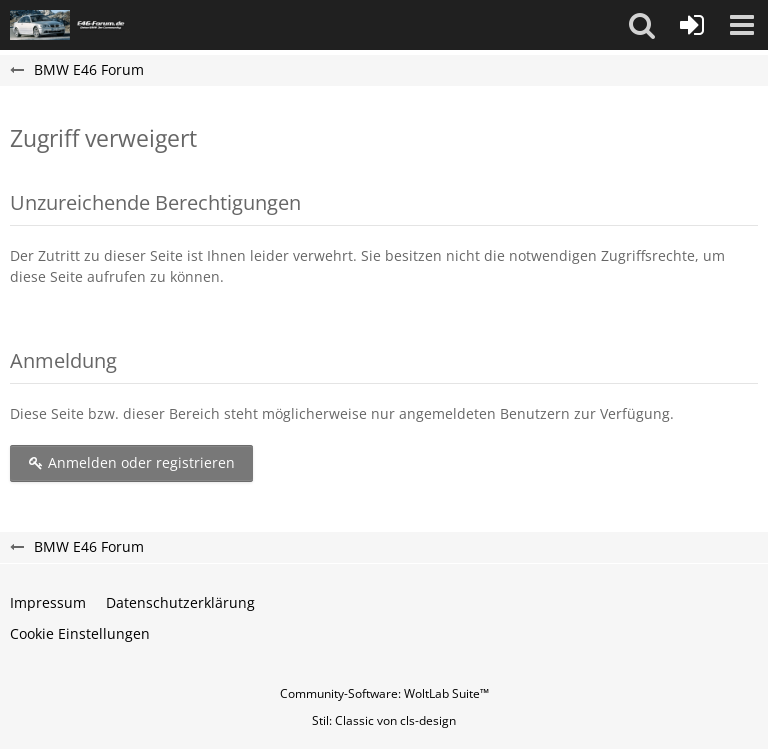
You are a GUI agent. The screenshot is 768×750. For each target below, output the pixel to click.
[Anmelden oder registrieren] (692, 25)
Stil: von (384, 720)
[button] (642, 25)
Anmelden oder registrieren (131, 462)
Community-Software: (384, 693)
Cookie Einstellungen (80, 633)
